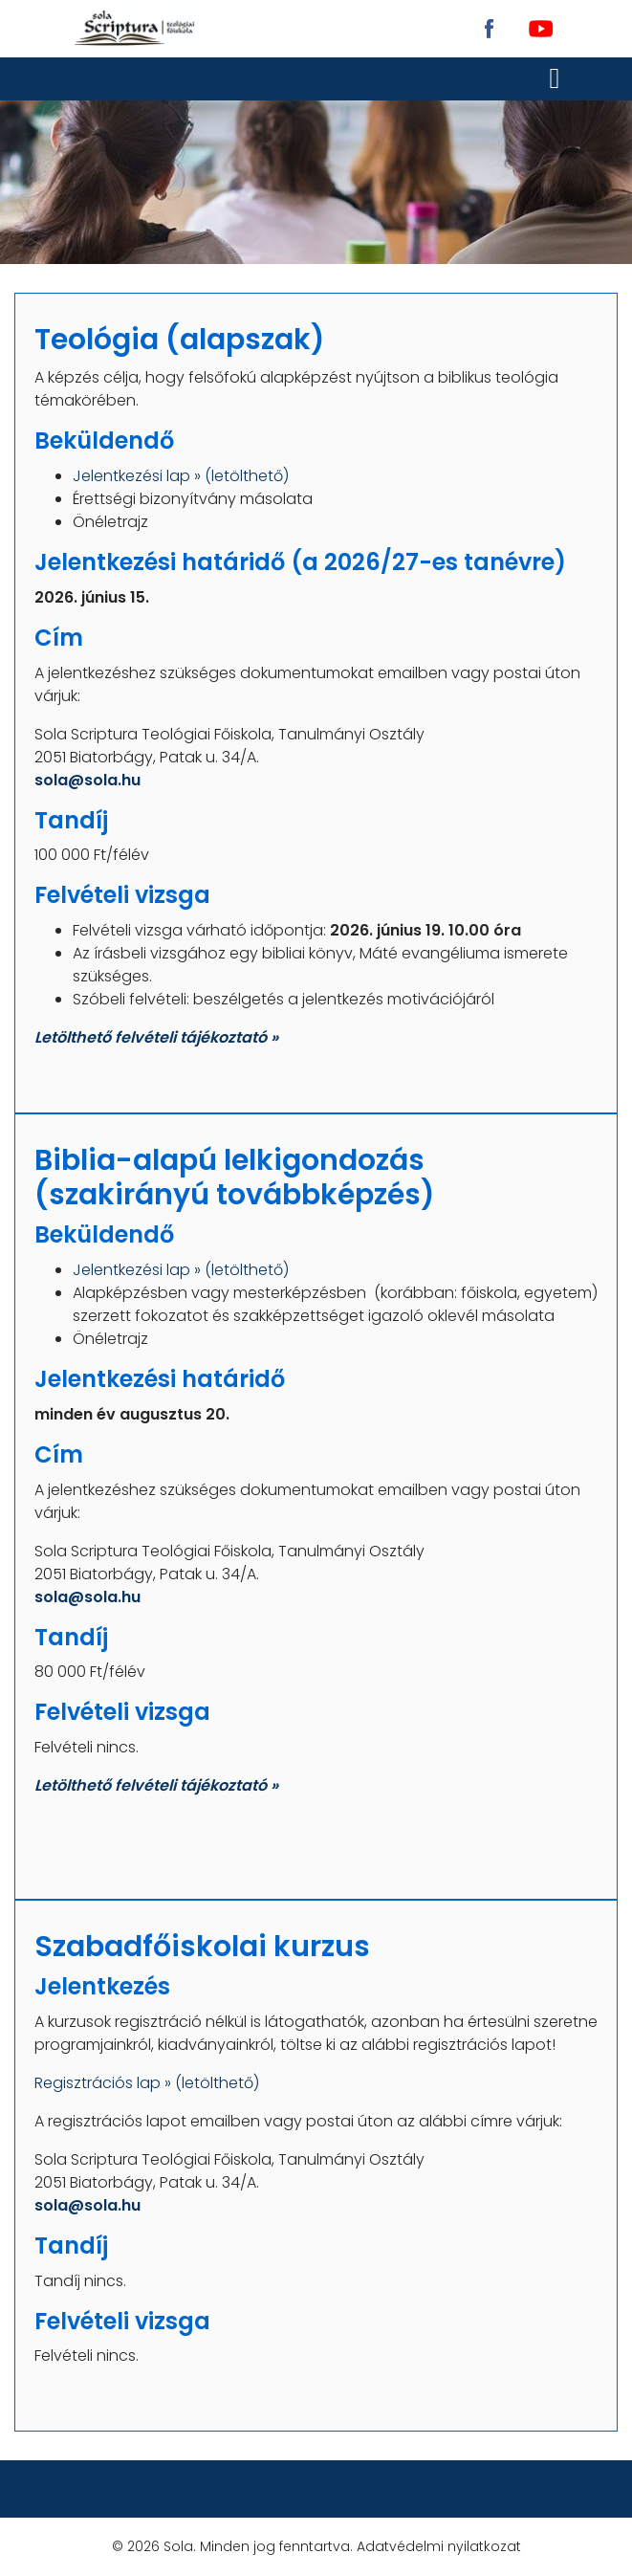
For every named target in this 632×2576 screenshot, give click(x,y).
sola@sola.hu (87, 780)
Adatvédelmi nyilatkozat (439, 2546)
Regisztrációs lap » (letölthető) (146, 2083)
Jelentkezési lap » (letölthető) (181, 476)
